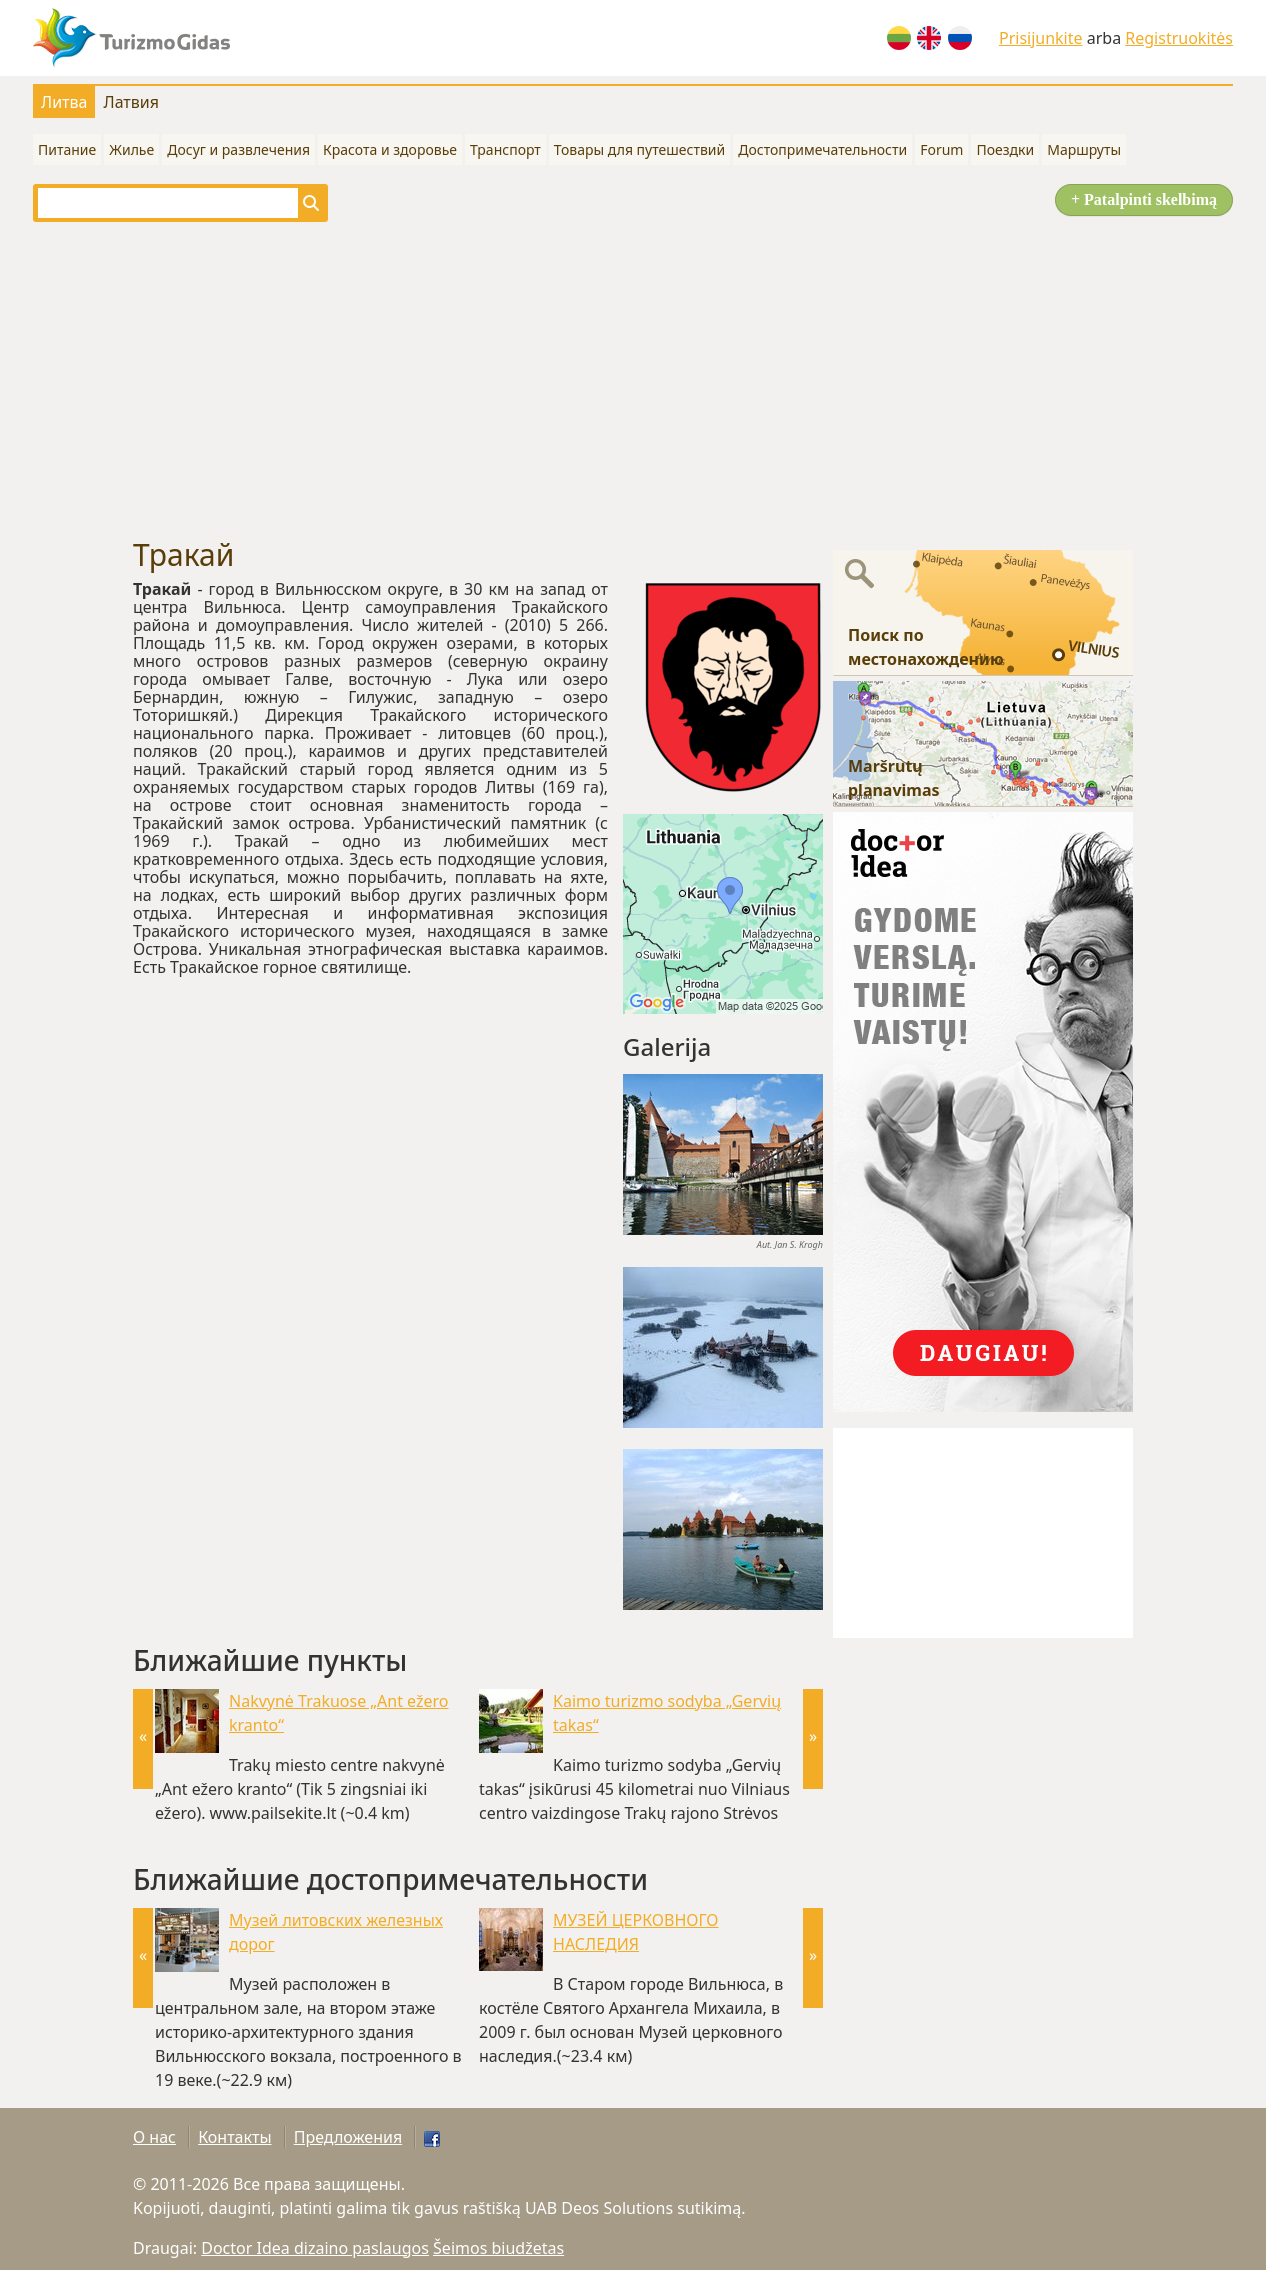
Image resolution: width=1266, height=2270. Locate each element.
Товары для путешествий (639, 149)
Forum (941, 149)
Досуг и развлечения (238, 149)
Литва (64, 102)
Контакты (234, 2137)
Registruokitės (1179, 38)
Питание (67, 149)
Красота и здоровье (390, 149)
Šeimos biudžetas (498, 2248)
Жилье (131, 149)
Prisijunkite (1041, 38)
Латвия (131, 102)
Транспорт (505, 149)
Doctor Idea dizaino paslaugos (315, 2248)
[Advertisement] (633, 380)
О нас (154, 2137)
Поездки (1005, 149)
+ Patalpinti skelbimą (1144, 199)
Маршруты (1084, 149)
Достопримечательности (822, 149)
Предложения (348, 2137)
